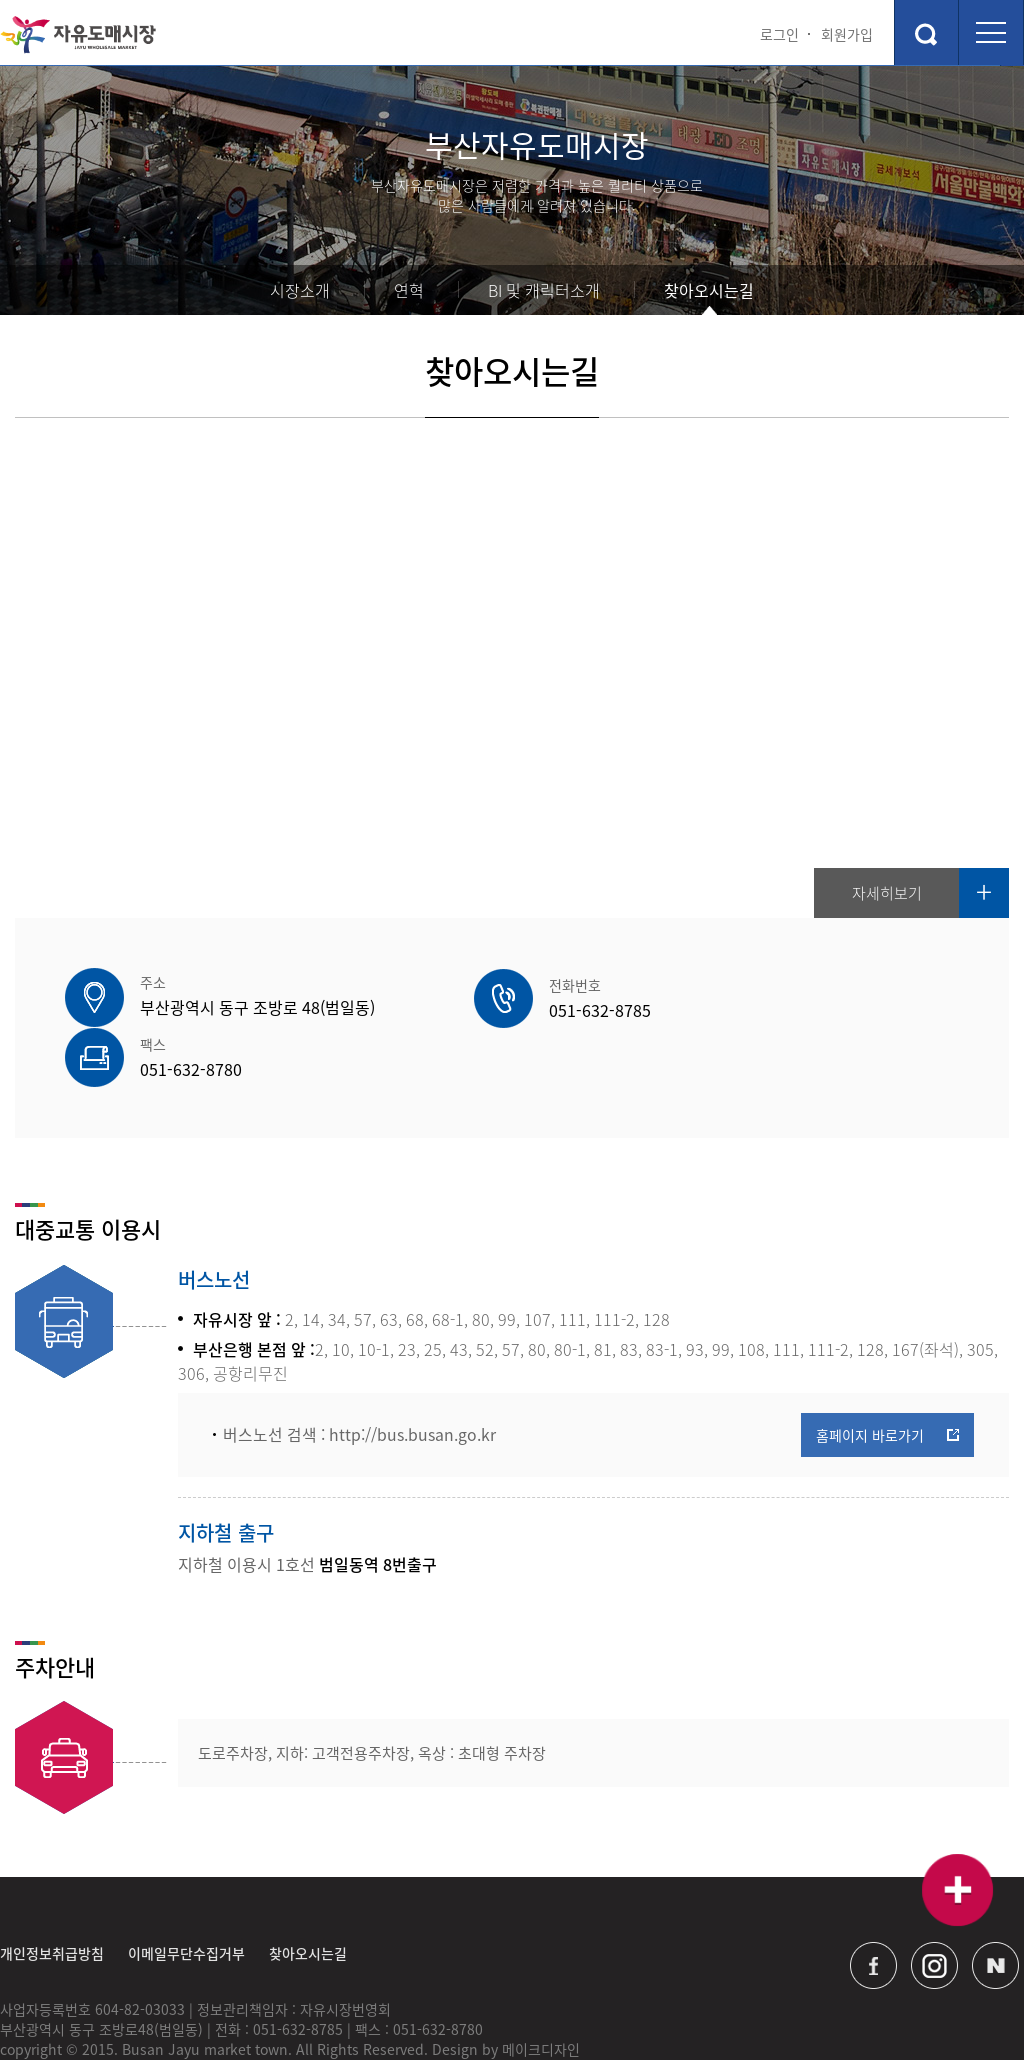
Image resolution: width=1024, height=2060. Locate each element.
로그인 (779, 34)
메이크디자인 (541, 1990)
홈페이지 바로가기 (870, 1374)
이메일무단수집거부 (186, 1894)
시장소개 (300, 290)
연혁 (409, 290)
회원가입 (847, 34)
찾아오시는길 (709, 290)
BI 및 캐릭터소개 (544, 290)
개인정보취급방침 (52, 1894)
